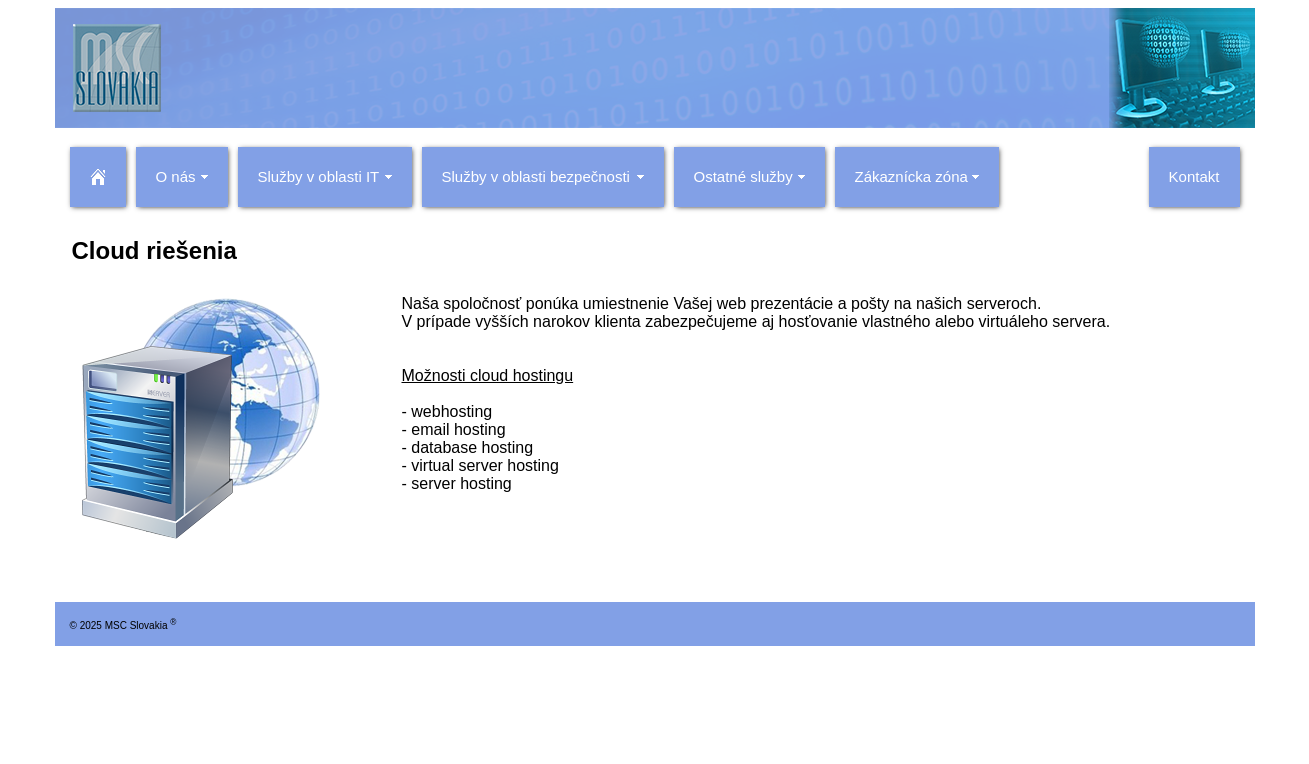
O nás (176, 176)
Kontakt (1194, 176)
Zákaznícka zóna (911, 176)
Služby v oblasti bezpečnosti (536, 176)
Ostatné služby (743, 176)
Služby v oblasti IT (319, 176)
